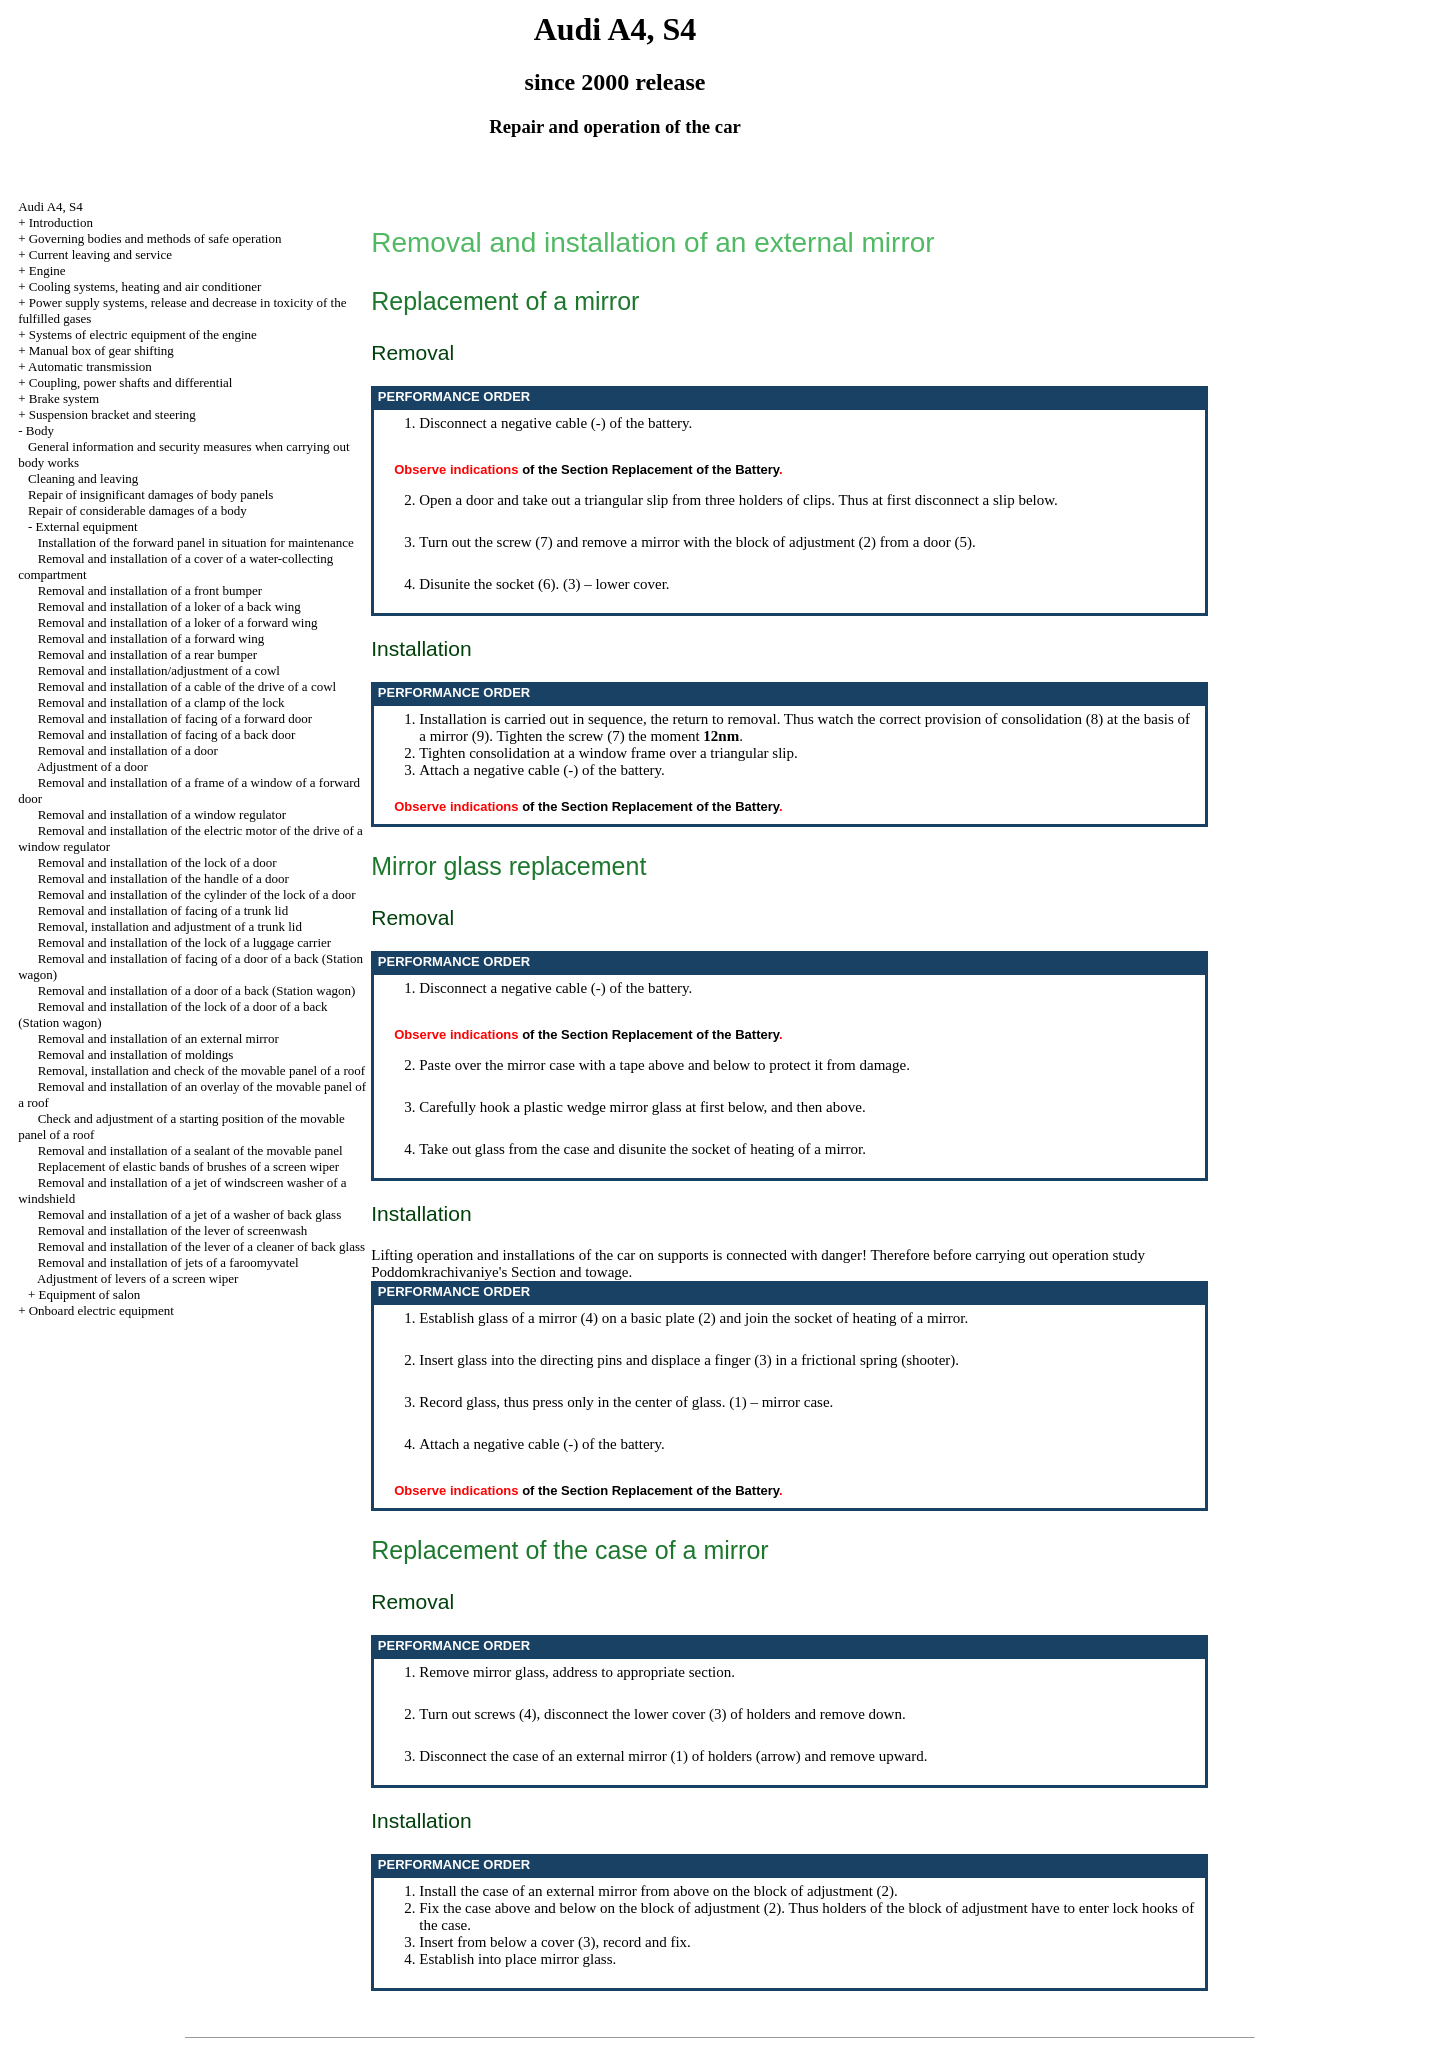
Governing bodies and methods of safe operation (155, 238)
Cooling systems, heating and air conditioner (145, 286)
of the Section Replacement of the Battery (650, 469)
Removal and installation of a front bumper (150, 590)
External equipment (86, 526)
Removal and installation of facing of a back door (167, 734)
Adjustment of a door (92, 766)
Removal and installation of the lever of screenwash (173, 1230)
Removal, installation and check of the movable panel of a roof (201, 1070)
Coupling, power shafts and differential (131, 382)
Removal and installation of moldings (136, 1054)
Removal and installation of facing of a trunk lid (163, 910)
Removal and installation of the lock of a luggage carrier (184, 942)
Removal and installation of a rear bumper (147, 654)
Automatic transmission (90, 366)
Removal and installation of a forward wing (151, 638)
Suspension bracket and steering (112, 414)
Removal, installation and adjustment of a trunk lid (170, 926)
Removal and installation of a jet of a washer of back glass (190, 1214)
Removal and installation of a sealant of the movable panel (190, 1150)
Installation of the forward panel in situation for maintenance (196, 542)
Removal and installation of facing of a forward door (175, 718)
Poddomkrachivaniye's (439, 1272)
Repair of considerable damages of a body (137, 510)
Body (40, 430)
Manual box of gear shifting (101, 350)
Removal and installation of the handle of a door (163, 878)
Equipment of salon (89, 1294)
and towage (594, 1272)
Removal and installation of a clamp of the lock (161, 702)
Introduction (61, 222)
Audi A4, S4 (50, 206)
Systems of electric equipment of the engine (143, 334)
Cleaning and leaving (83, 478)
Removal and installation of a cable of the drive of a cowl (187, 686)
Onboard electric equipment (101, 1310)
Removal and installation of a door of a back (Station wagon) (197, 990)
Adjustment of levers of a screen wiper (137, 1278)
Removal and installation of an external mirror (158, 1038)
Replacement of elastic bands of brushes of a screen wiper (188, 1166)
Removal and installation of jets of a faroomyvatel (168, 1262)
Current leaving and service (100, 254)
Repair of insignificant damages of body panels (151, 494)
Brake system (64, 398)
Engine (47, 270)
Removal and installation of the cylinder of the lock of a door (197, 894)
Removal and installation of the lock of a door (157, 862)
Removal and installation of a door (128, 750)
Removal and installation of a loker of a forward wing (178, 622)
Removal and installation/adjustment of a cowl (159, 670)
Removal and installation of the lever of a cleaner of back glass (201, 1246)
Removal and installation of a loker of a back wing (169, 606)
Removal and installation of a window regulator (162, 814)
